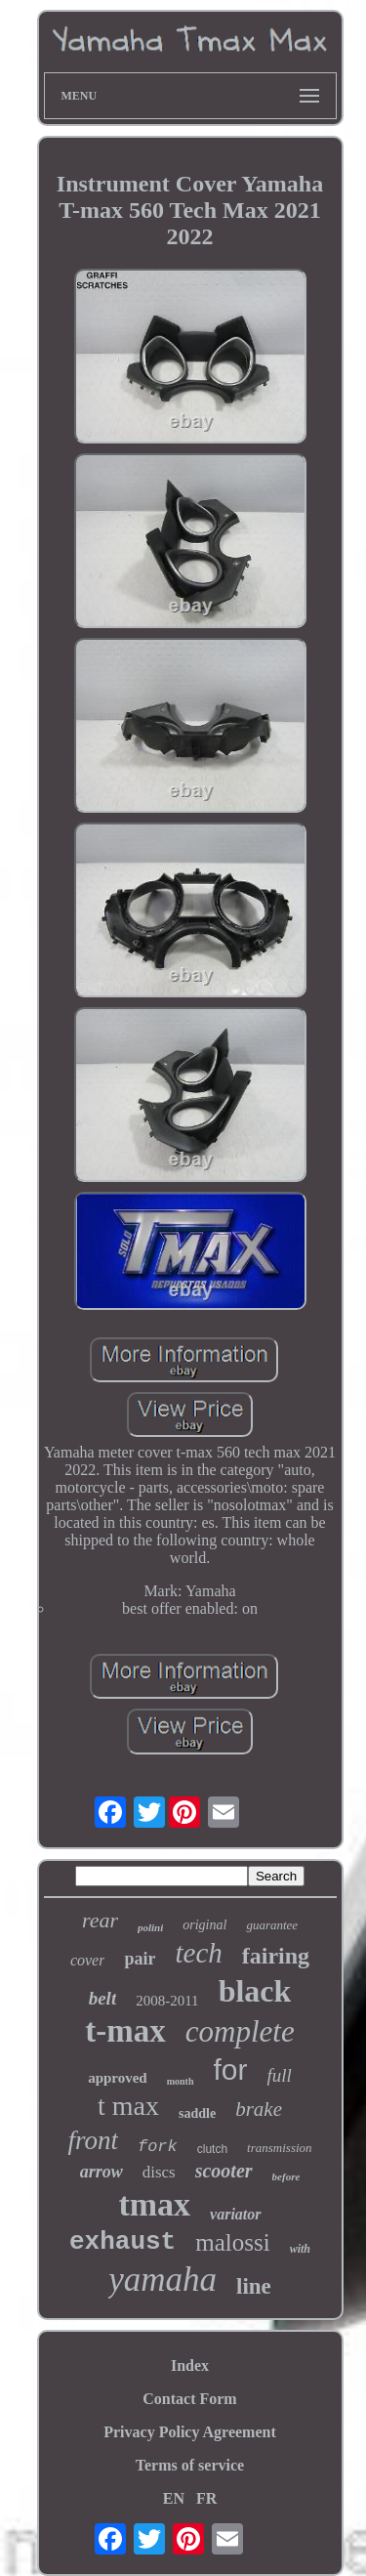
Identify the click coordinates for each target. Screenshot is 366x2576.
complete (240, 2031)
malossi (232, 2242)
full (279, 2075)
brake (258, 2109)
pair (139, 1958)
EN (173, 2498)
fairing (275, 1955)
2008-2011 (167, 2000)
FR (206, 2498)
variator (235, 2214)
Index (190, 2365)
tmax (154, 2204)
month (180, 2081)
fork (158, 2146)
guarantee (272, 1925)
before (286, 2176)
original (204, 1925)
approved (117, 2078)
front (92, 2140)
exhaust (122, 2242)
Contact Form (189, 2398)
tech (198, 1952)
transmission (279, 2147)
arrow (101, 2171)
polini (150, 1927)
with (300, 2249)
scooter (224, 2170)
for (231, 2069)
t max (128, 2105)
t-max (125, 2030)
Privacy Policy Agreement (189, 2432)
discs (159, 2172)
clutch (212, 2149)
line (253, 2286)
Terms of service (190, 2465)
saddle (197, 2113)
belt (103, 1998)
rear (100, 1920)
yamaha (162, 2279)
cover (87, 1960)
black (255, 1990)
